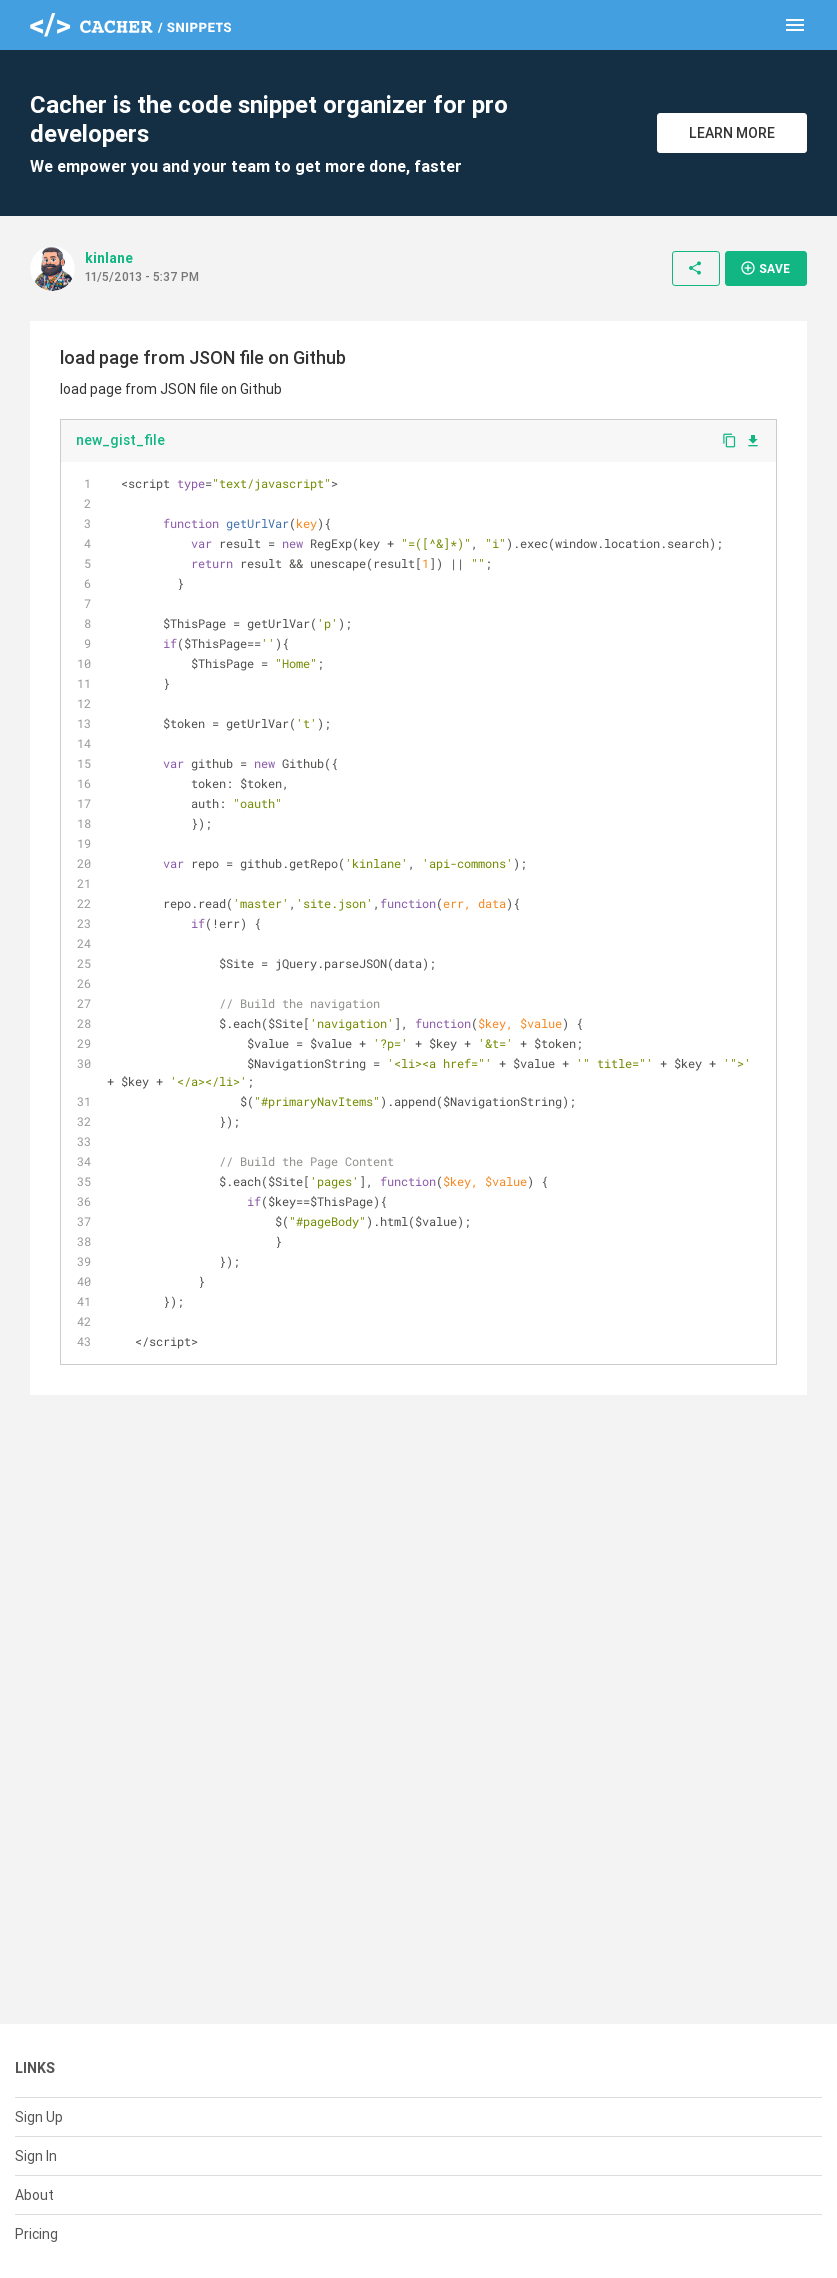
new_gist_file (120, 440)
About (34, 2195)
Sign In (36, 2156)
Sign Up (39, 2117)
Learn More (732, 133)
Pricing (36, 2234)
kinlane (109, 258)
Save (765, 268)
